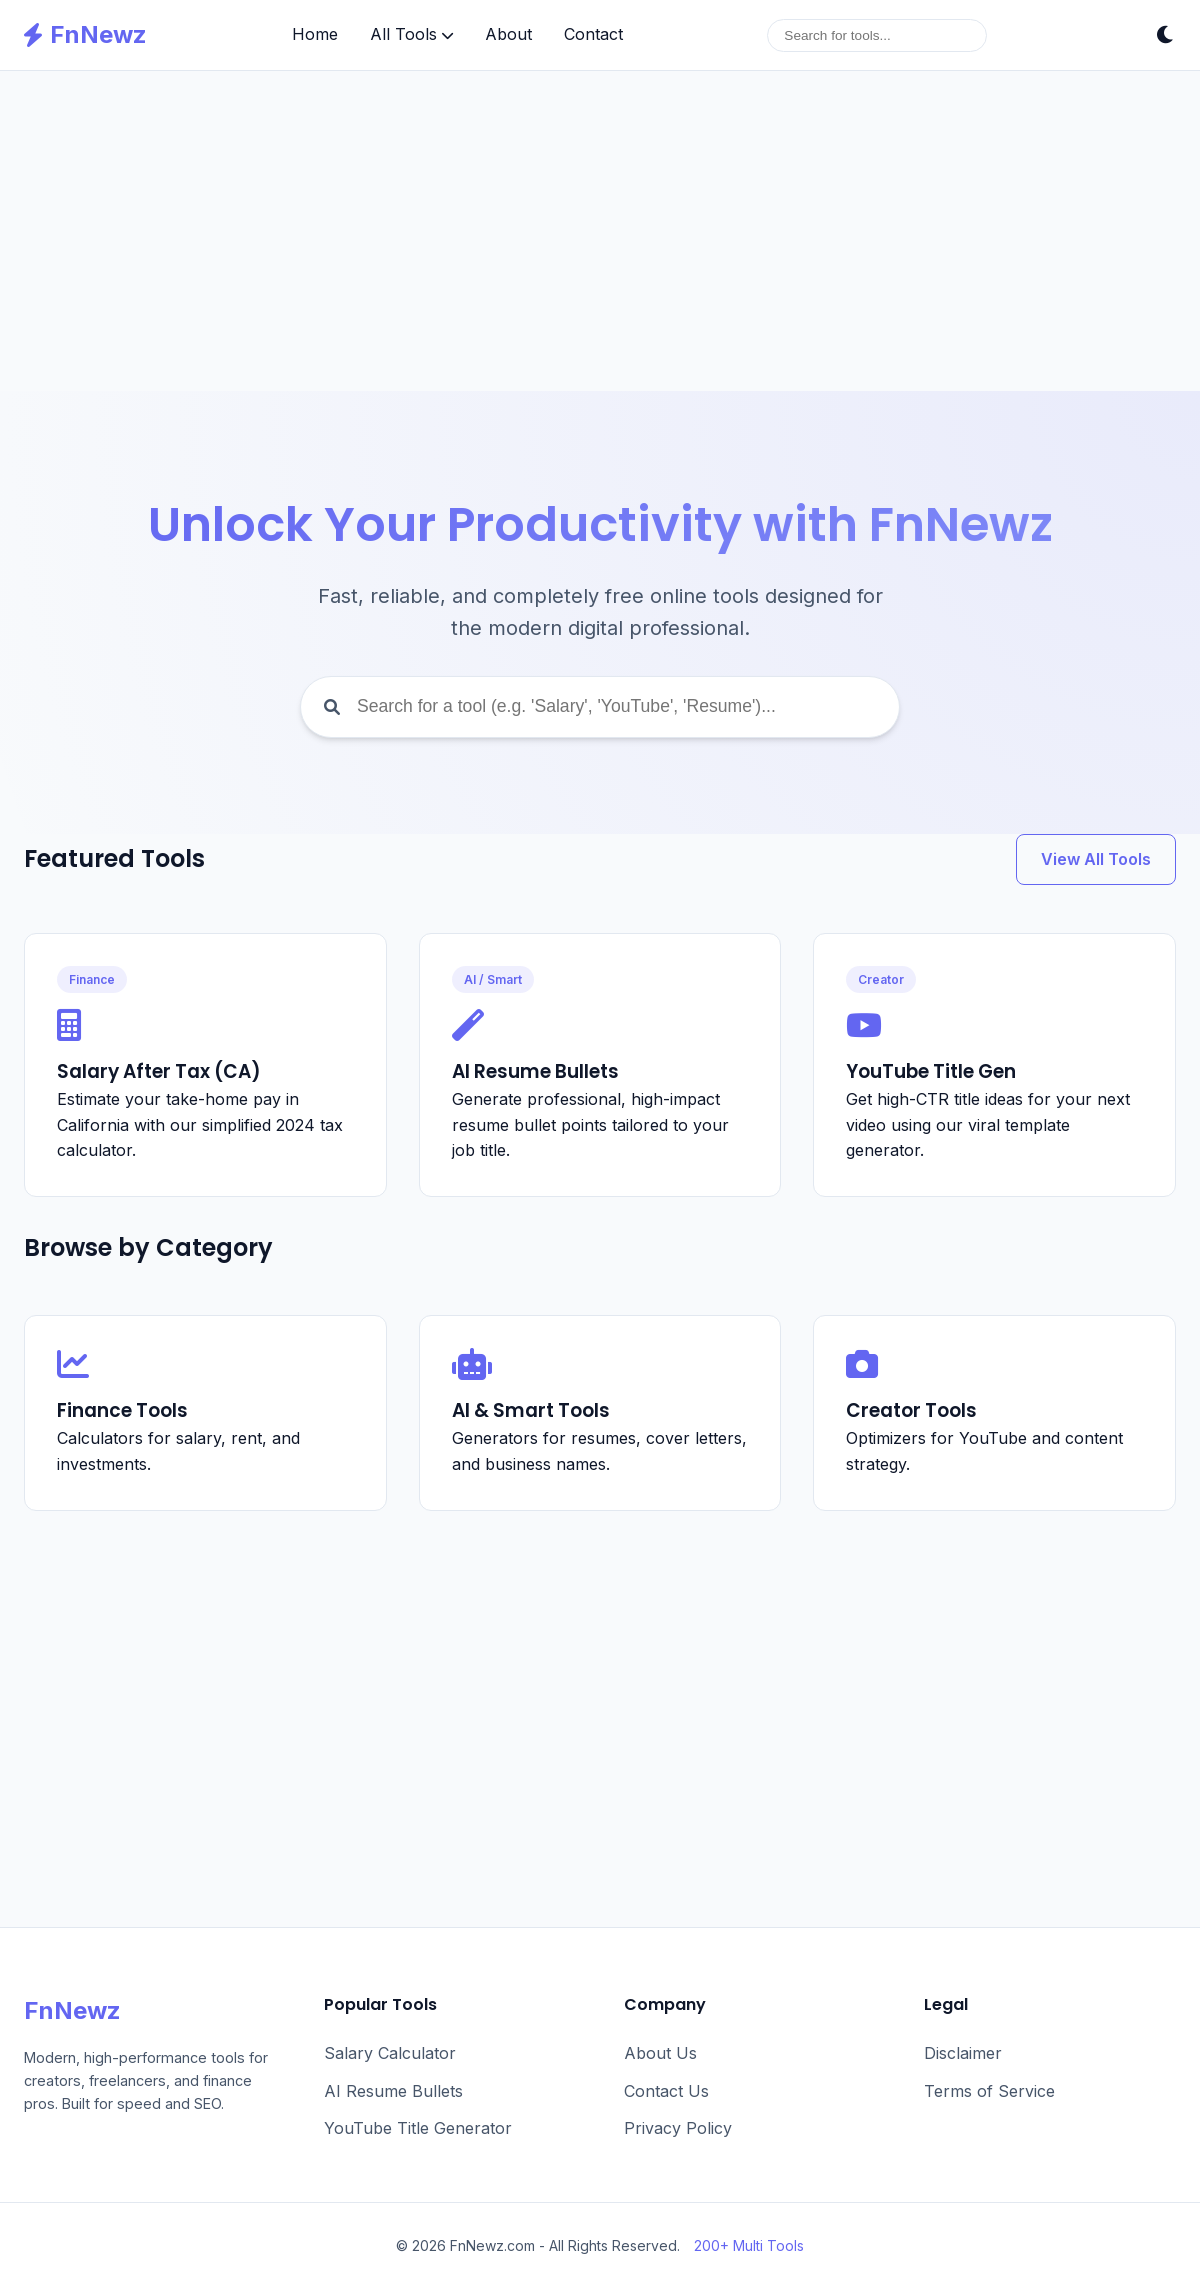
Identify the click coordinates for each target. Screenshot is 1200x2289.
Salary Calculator (390, 2053)
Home (315, 34)
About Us (660, 2053)
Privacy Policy (678, 2128)
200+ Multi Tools (749, 2245)
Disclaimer (963, 2053)
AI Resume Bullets (393, 2091)
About (508, 34)
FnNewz (85, 34)
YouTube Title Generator (418, 2128)
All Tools (411, 34)
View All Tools (1096, 859)
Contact (593, 34)
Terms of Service (989, 2091)
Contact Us (666, 2091)
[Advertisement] (600, 231)
